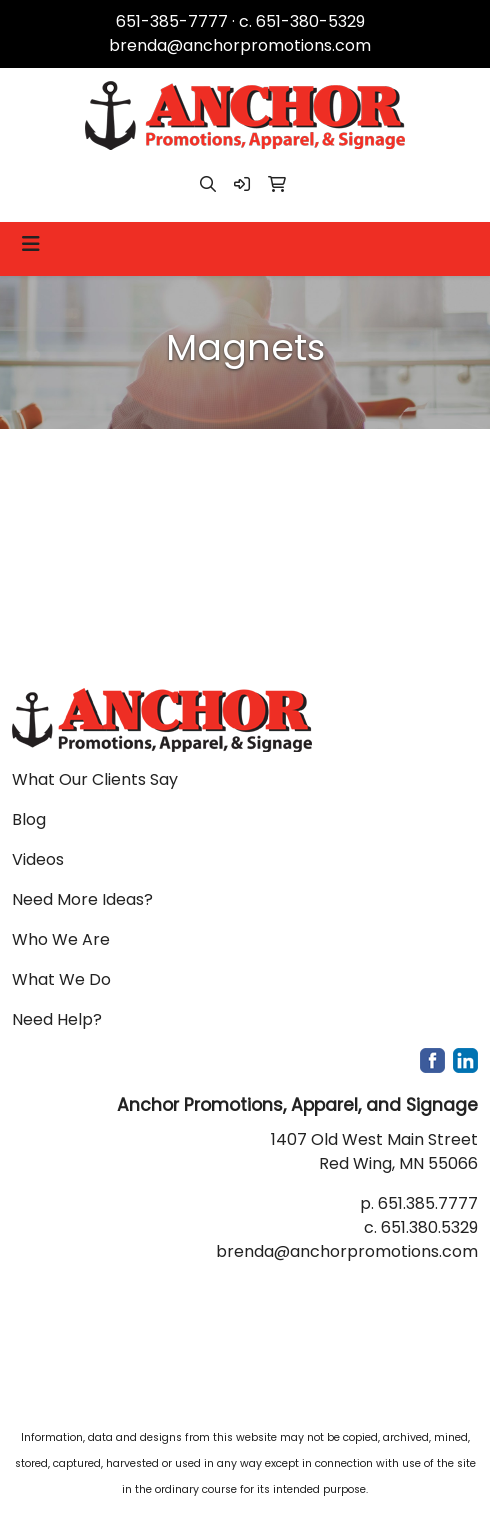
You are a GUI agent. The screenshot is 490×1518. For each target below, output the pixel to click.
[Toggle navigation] (31, 244)
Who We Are (61, 939)
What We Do (61, 979)
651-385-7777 (172, 21)
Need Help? (57, 1019)
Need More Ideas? (82, 899)
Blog (29, 819)
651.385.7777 (428, 1203)
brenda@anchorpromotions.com (240, 45)
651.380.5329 (429, 1227)
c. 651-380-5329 (302, 21)
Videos (38, 859)
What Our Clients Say (95, 779)
